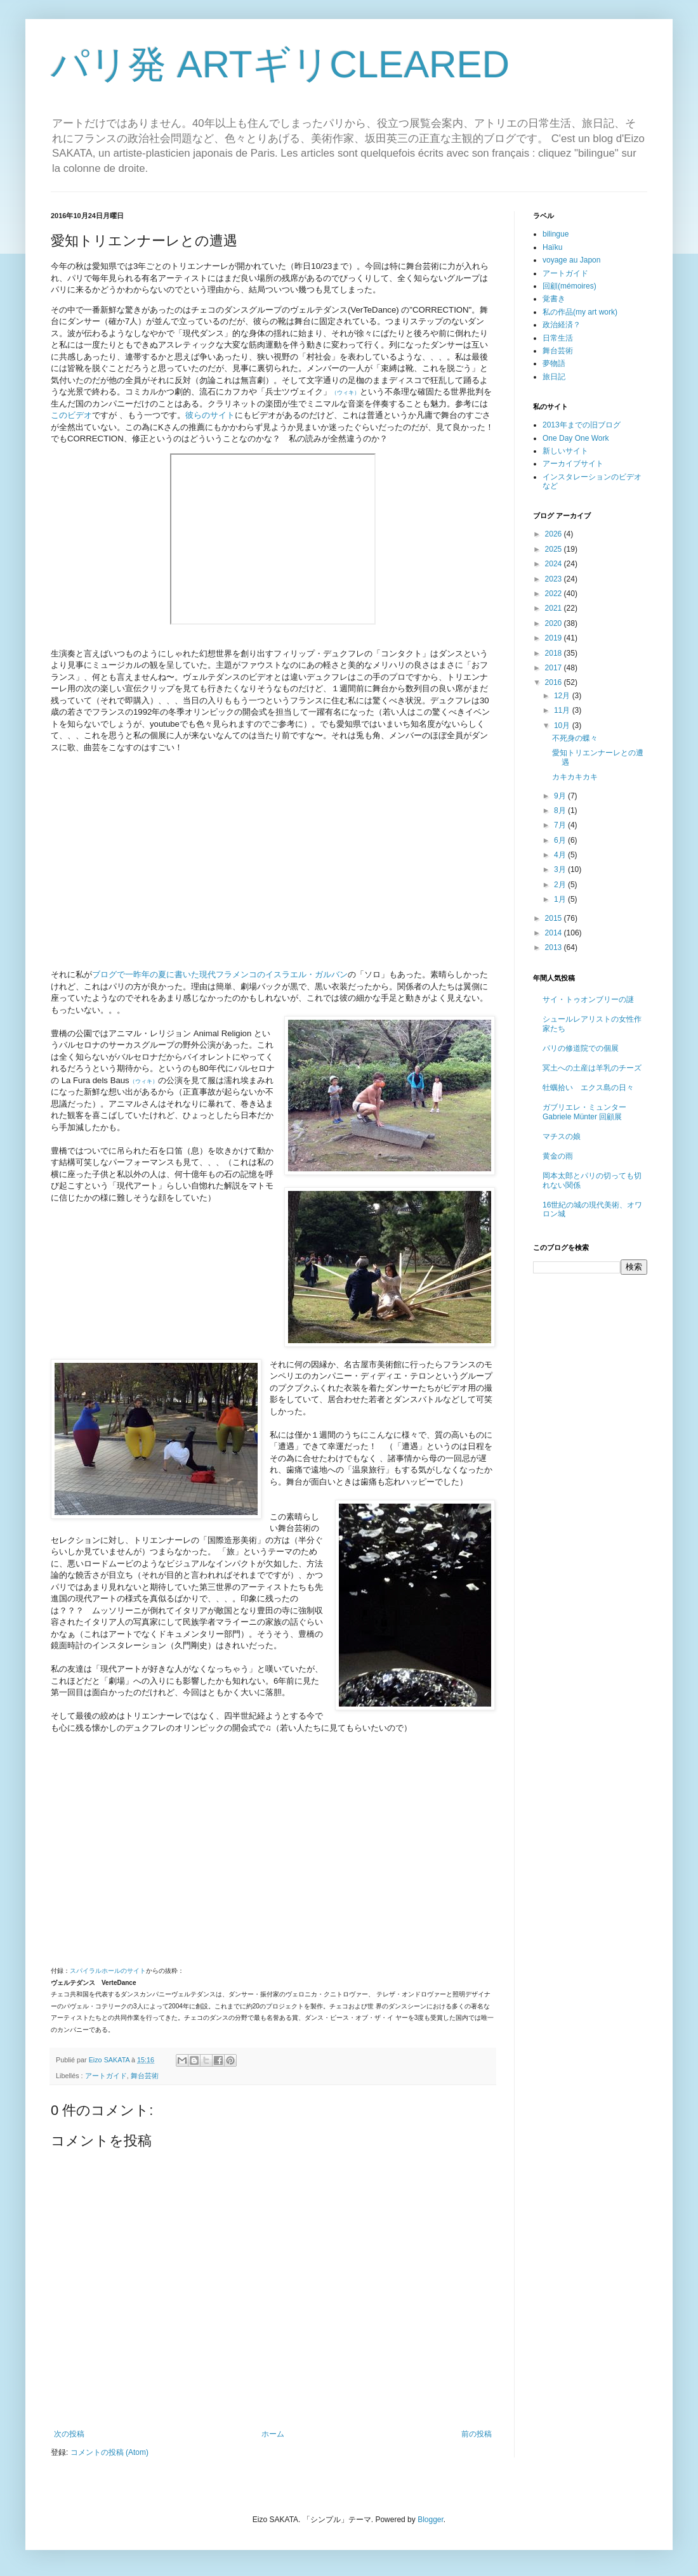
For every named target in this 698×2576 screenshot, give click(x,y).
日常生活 (558, 338)
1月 (561, 899)
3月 (561, 869)
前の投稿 (476, 2434)
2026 (554, 534)
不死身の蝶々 (575, 738)
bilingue (556, 234)
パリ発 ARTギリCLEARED (280, 64)
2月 (561, 884)
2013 (554, 947)
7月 (561, 825)
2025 (554, 549)
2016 (554, 682)
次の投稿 (69, 2434)
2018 (554, 653)
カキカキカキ (575, 776)
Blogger (431, 2519)
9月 (561, 795)
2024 (554, 563)
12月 (563, 695)
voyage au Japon (571, 260)
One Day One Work (576, 438)
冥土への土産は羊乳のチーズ (592, 1068)
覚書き (554, 298)
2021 (554, 608)
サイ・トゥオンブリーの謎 (588, 999)
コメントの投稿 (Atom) (109, 2452)
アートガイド (106, 2075)
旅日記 (554, 376)
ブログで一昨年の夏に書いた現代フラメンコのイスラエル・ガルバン (220, 974)
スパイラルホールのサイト (108, 1970)
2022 (554, 593)
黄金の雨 (558, 1156)
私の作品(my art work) (580, 312)
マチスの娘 (562, 1136)
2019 (554, 638)
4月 (561, 854)
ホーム (272, 2434)
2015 (554, 918)
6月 (561, 840)
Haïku (552, 247)
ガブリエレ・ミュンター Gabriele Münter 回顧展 (584, 1112)
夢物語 (554, 363)
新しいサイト (565, 450)
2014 (554, 932)
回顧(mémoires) (569, 286)
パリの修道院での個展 (581, 1048)
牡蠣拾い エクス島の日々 (588, 1087)
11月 (563, 710)
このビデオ (71, 415)
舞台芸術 (145, 2075)
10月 (563, 725)
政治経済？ (562, 324)
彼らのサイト (210, 415)
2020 (554, 623)
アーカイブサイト (573, 463)
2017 (554, 667)
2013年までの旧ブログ (582, 424)
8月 (561, 810)
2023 (554, 579)
